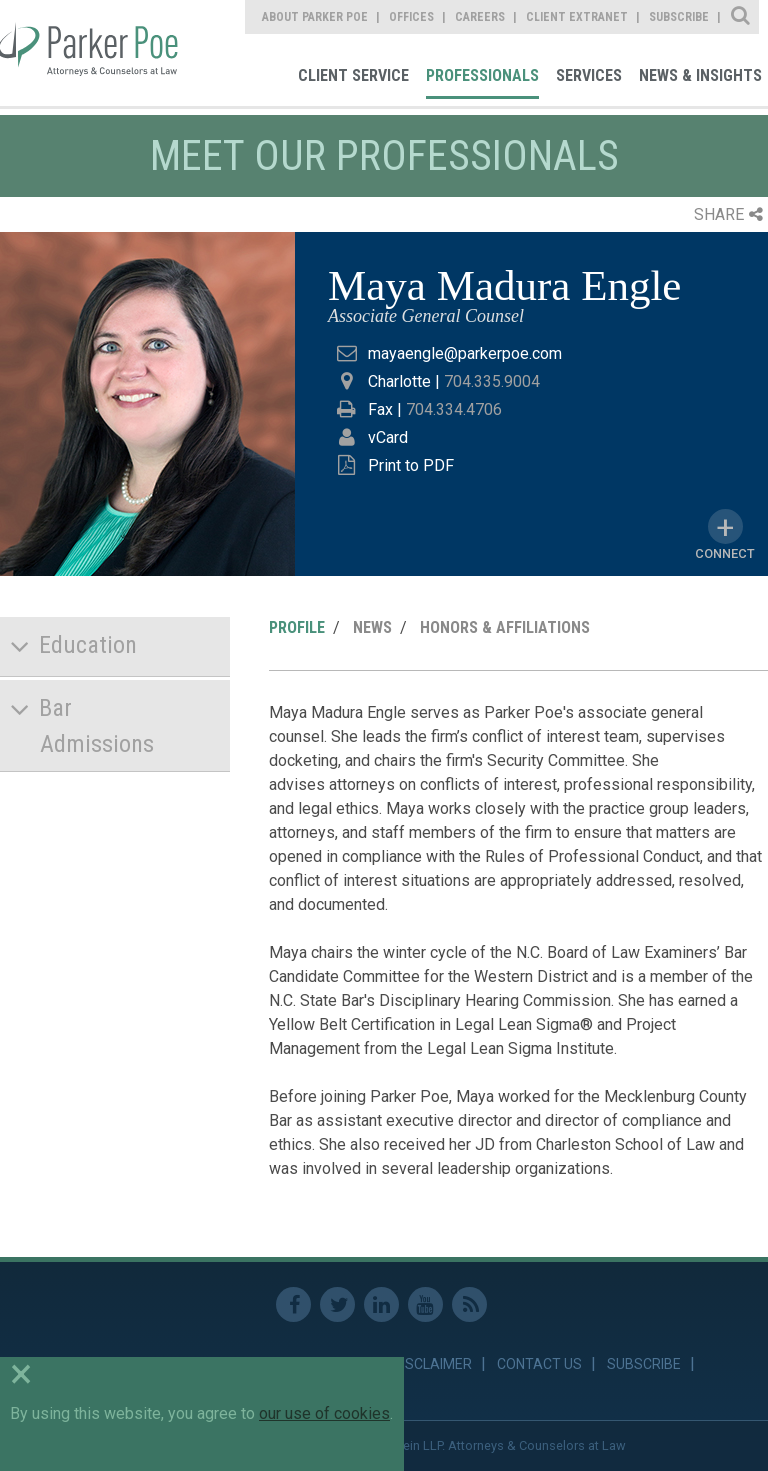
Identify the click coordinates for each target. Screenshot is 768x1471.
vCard (388, 437)
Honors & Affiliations (505, 627)
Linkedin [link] (381, 1304)
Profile (297, 627)
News (372, 627)
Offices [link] (411, 17)
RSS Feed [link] (469, 1304)
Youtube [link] (425, 1304)
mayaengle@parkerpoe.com (465, 353)
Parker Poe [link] (92, 53)
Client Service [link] (353, 75)
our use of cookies (324, 1413)
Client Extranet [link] (577, 17)
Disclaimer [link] (432, 1364)
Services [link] (589, 75)
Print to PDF (411, 465)
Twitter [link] (337, 1304)
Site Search (741, 17)
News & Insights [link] (700, 75)
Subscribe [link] (679, 17)
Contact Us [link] (539, 1364)
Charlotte (399, 381)
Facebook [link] (293, 1304)
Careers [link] (480, 17)
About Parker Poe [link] (315, 17)
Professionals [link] (482, 75)
